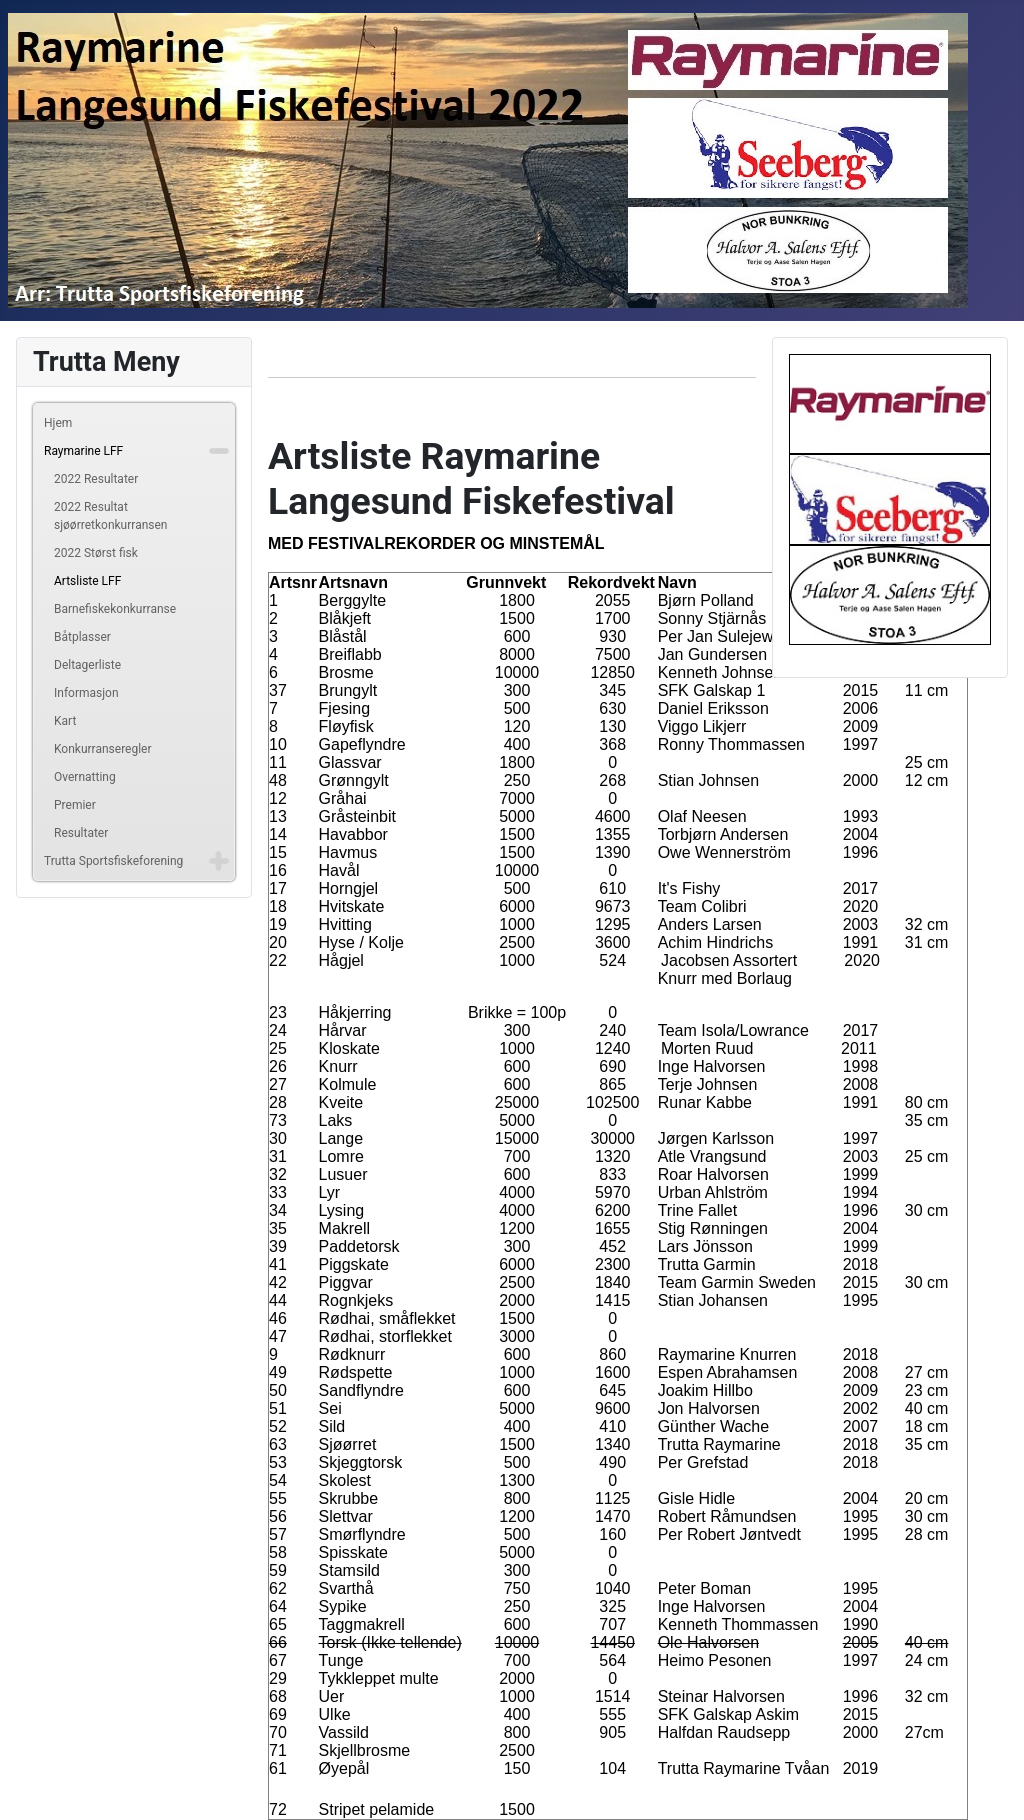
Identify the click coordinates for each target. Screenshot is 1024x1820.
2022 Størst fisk (96, 553)
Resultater (81, 833)
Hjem (58, 423)
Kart (65, 721)
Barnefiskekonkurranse (115, 609)
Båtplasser (82, 637)
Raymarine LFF (83, 451)
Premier (75, 805)
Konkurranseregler (103, 749)
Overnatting (85, 777)
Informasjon (86, 693)
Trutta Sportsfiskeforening (113, 861)
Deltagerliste (87, 665)
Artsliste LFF (87, 581)
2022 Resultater (96, 479)
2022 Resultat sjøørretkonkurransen (110, 516)
